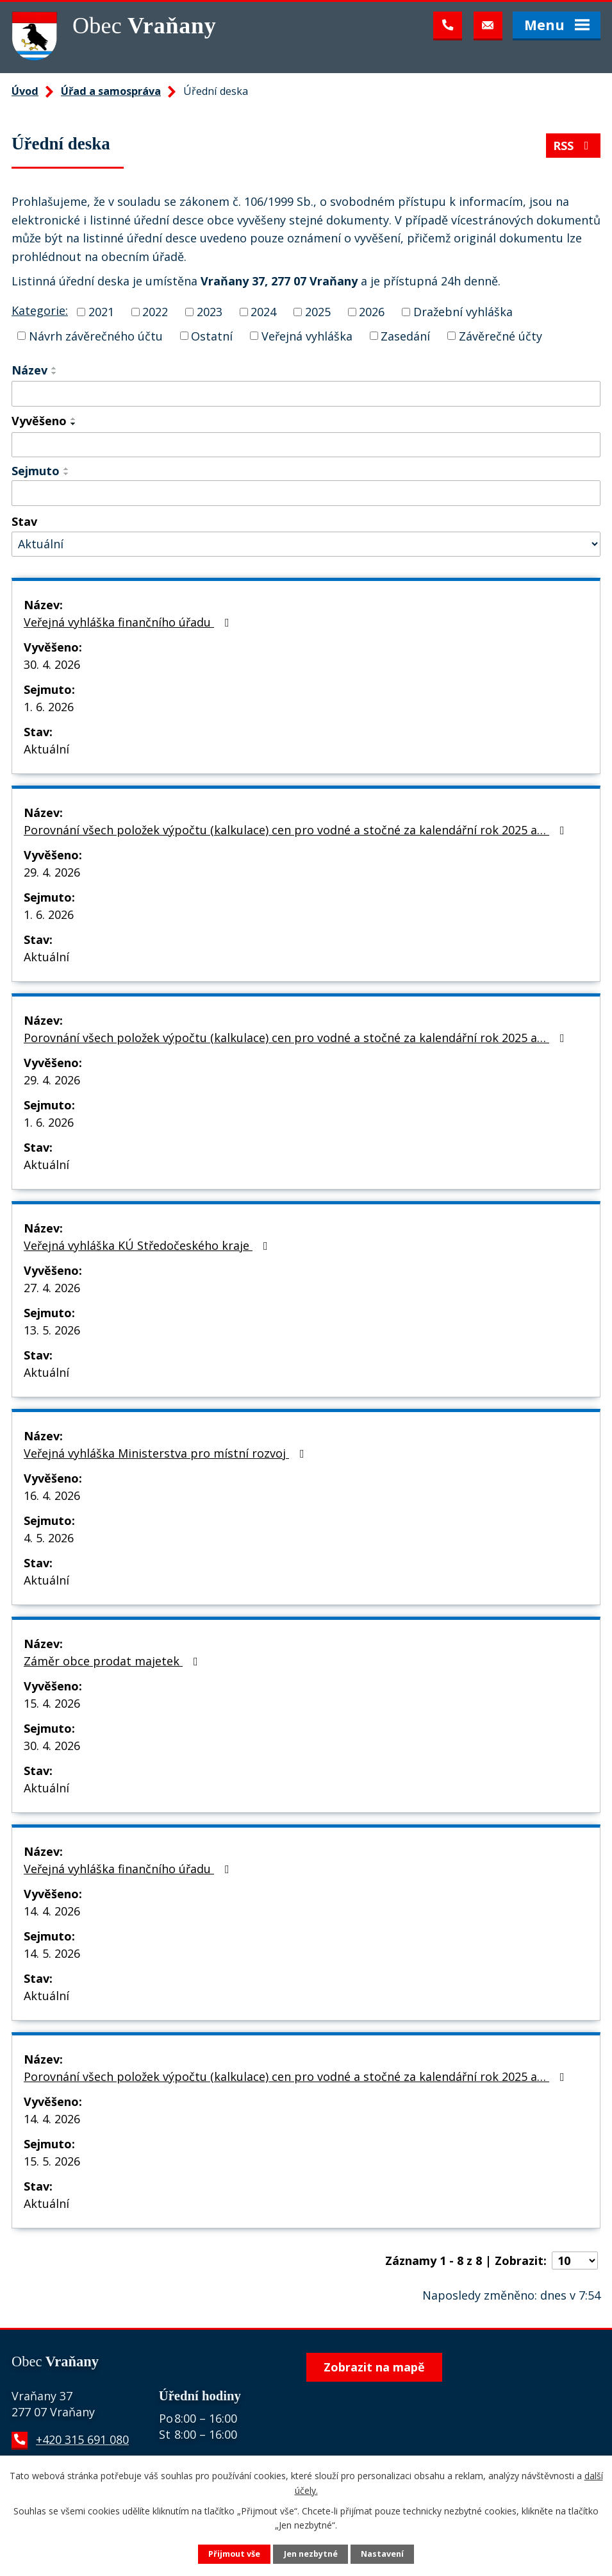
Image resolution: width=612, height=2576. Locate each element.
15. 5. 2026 (52, 2161)
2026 (372, 311)
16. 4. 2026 (52, 1495)
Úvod (25, 91)
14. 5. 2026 (52, 1953)
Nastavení (382, 2553)
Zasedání (405, 335)
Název (29, 370)
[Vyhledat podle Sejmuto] (306, 493)
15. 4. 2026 (52, 1703)
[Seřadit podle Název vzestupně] (54, 368)
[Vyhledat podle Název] (306, 394)
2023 (209, 311)
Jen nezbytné (311, 2553)
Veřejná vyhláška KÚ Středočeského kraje (148, 1245)
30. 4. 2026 (52, 664)
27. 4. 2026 (52, 1287)
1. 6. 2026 (49, 706)
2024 (263, 311)
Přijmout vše (234, 2553)
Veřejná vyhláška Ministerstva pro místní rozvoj (167, 1453)
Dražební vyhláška (463, 311)
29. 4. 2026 (52, 872)
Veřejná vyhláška (306, 335)
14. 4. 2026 (52, 1911)
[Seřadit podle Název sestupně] (54, 373)
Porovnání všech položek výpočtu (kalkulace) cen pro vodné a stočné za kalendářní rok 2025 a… (297, 830)
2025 (318, 311)
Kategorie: (40, 310)
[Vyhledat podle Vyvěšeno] (306, 445)
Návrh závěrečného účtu (96, 335)
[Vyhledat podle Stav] (306, 544)
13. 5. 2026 (52, 1330)
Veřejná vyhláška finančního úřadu (129, 622)
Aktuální (46, 749)
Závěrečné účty (500, 335)
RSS (573, 145)
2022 (155, 311)
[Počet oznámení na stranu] (575, 2260)
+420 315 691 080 (82, 2439)
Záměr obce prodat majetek (113, 1661)
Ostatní (212, 335)
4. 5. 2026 (49, 1537)
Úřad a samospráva (111, 91)
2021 (101, 311)
